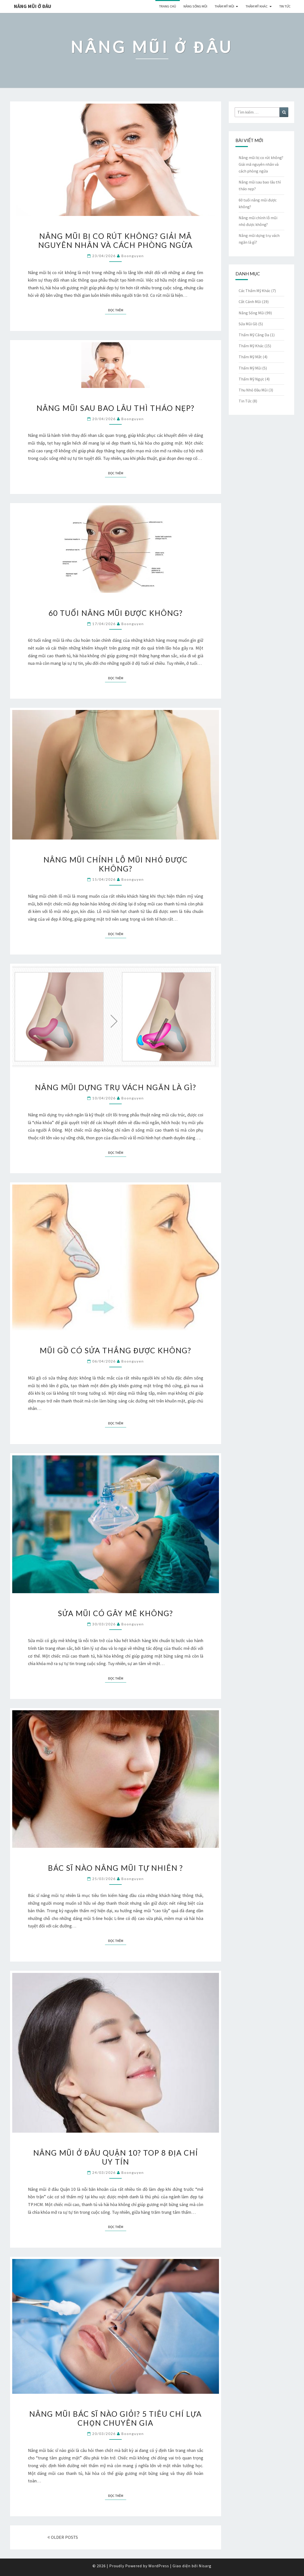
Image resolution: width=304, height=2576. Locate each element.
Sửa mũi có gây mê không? (115, 1613)
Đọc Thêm (117, 309)
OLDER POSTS (62, 2537)
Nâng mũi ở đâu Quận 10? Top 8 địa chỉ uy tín (115, 2157)
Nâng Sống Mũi (195, 6)
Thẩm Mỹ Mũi (224, 6)
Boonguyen (132, 256)
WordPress (158, 2565)
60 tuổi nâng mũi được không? (115, 612)
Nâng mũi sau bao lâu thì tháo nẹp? (115, 407)
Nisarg (205, 2565)
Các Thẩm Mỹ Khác (254, 290)
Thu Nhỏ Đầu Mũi (253, 389)
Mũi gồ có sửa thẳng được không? (115, 1350)
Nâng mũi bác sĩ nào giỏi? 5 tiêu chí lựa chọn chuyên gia (115, 2418)
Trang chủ (167, 6)
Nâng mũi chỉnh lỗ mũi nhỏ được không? (115, 864)
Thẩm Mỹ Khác (257, 6)
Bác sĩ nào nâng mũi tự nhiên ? (115, 1867)
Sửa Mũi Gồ (248, 323)
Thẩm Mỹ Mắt (250, 356)
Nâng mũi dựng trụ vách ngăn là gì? (115, 1087)
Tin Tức (285, 6)
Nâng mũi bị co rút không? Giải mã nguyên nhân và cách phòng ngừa (115, 240)
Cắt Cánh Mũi (250, 301)
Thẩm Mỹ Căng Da (254, 334)
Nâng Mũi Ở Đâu (32, 6)
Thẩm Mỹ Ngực (251, 378)
